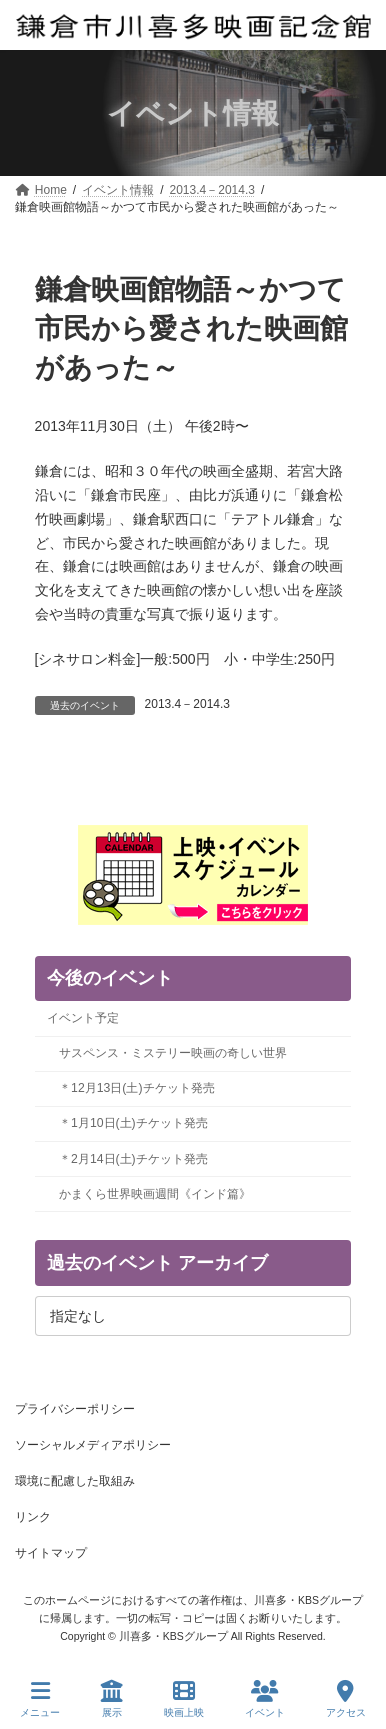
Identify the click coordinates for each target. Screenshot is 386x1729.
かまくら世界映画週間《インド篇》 (155, 1194)
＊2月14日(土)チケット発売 (133, 1159)
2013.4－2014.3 (187, 704)
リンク (33, 1517)
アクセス (346, 1699)
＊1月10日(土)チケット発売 (133, 1123)
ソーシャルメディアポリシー (93, 1445)
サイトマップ (51, 1553)
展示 (112, 1699)
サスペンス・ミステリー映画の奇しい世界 (173, 1053)
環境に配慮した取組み (75, 1481)
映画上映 (184, 1699)
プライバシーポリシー (75, 1409)
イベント (265, 1699)
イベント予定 (83, 1018)
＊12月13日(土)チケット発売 (136, 1088)
